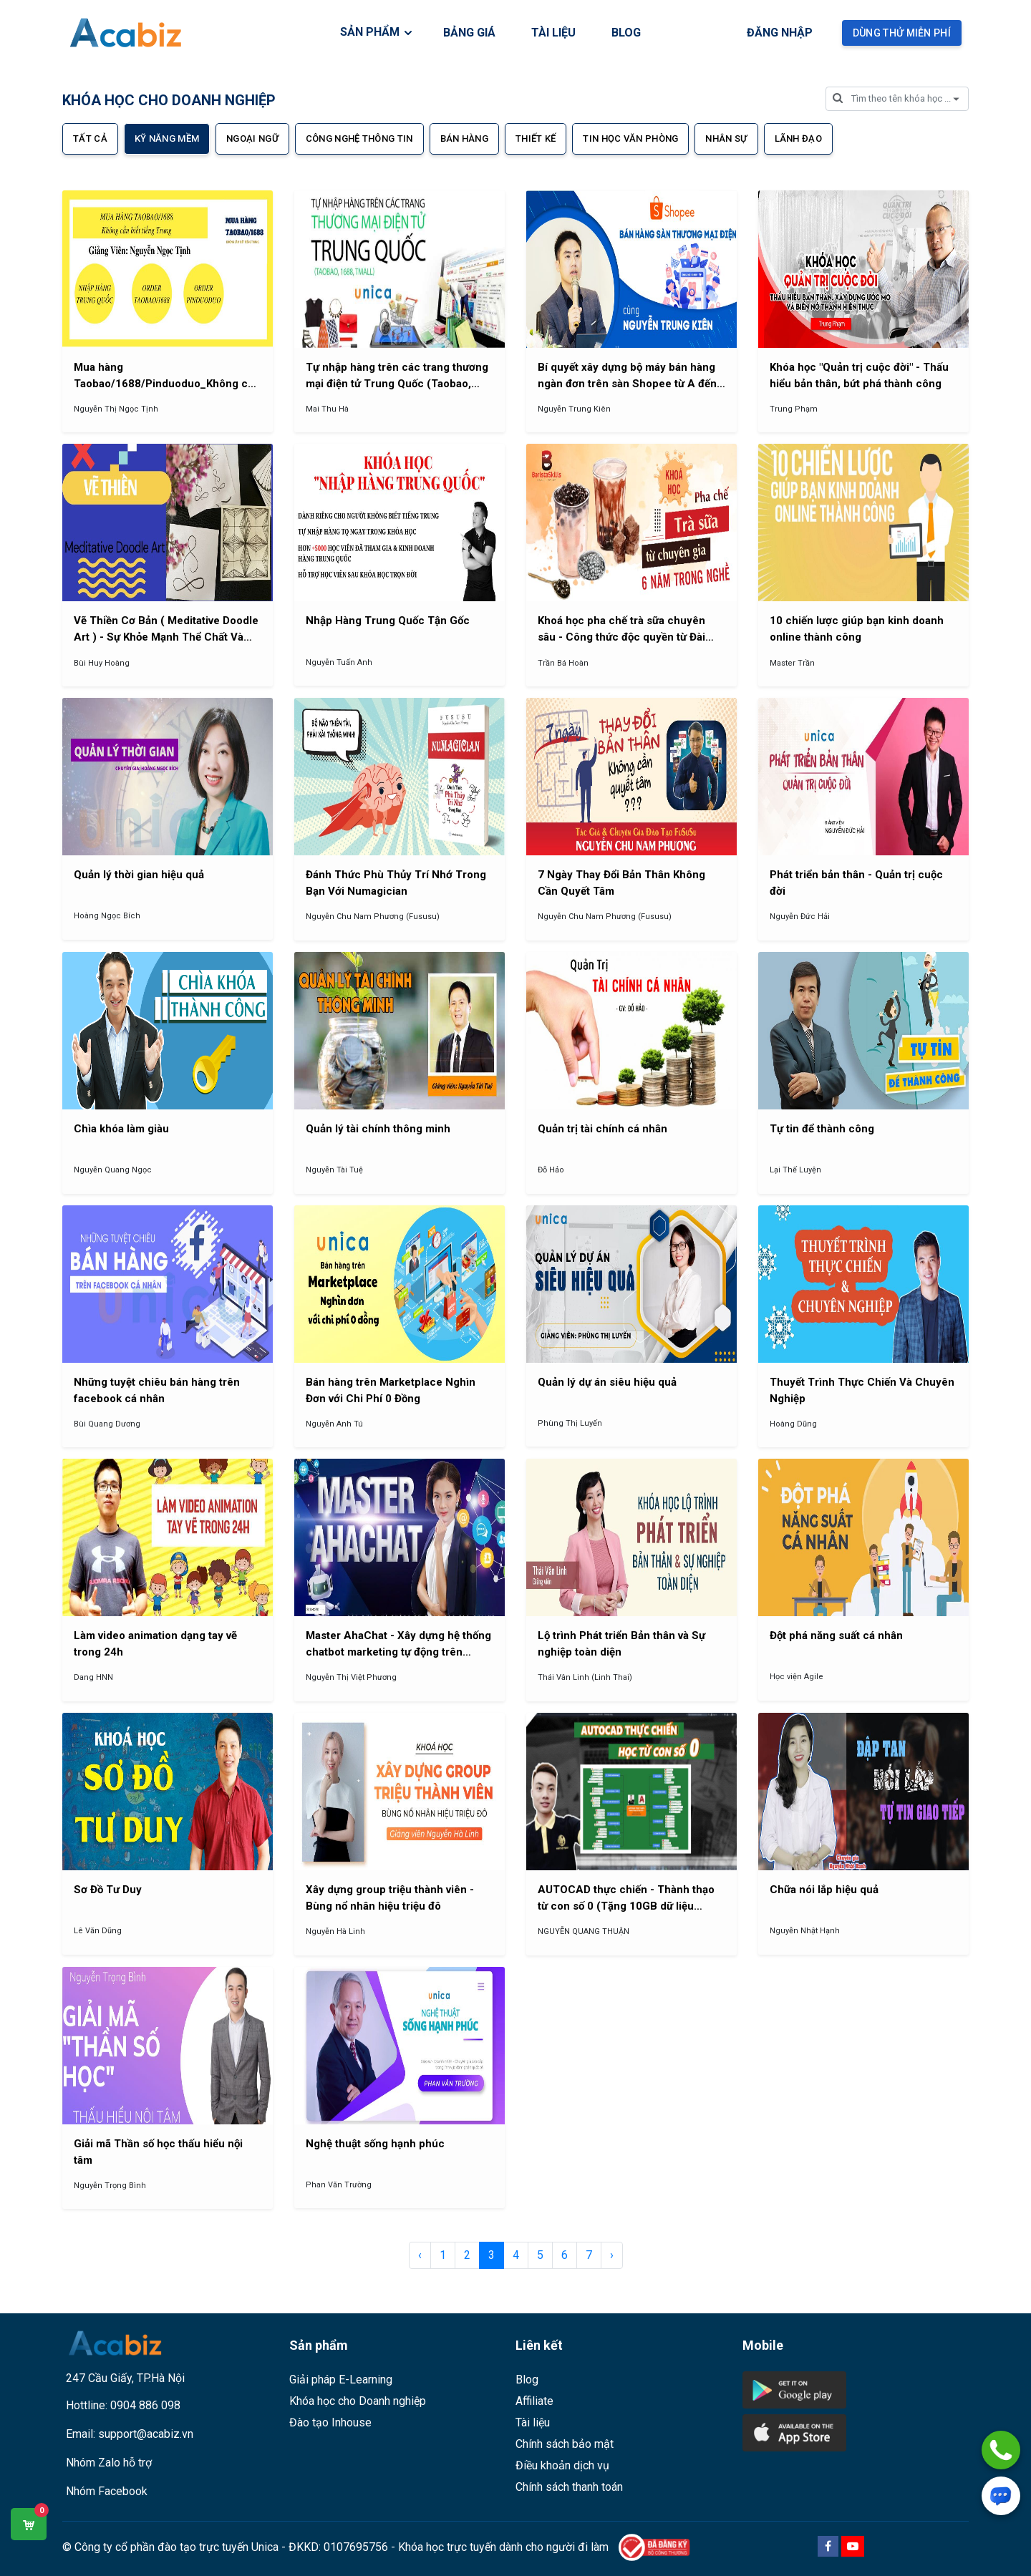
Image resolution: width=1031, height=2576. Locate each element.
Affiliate (534, 2401)
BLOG (626, 33)
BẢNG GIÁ (469, 33)
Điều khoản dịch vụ (562, 2465)
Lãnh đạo (798, 138)
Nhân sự (726, 138)
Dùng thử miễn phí (902, 33)
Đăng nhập (780, 33)
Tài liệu (533, 2422)
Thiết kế (536, 138)
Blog (527, 2379)
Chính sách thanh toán (569, 2487)
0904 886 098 (145, 2405)
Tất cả (90, 138)
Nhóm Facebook (106, 2491)
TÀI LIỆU (553, 33)
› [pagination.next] (612, 2255)
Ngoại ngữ (252, 138)
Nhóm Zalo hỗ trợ (109, 2462)
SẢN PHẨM (377, 32)
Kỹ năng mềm (167, 138)
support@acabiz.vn (145, 2434)
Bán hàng (464, 138)
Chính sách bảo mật (565, 2444)
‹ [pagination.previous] (420, 2255)
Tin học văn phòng (630, 138)
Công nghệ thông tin (359, 138)
